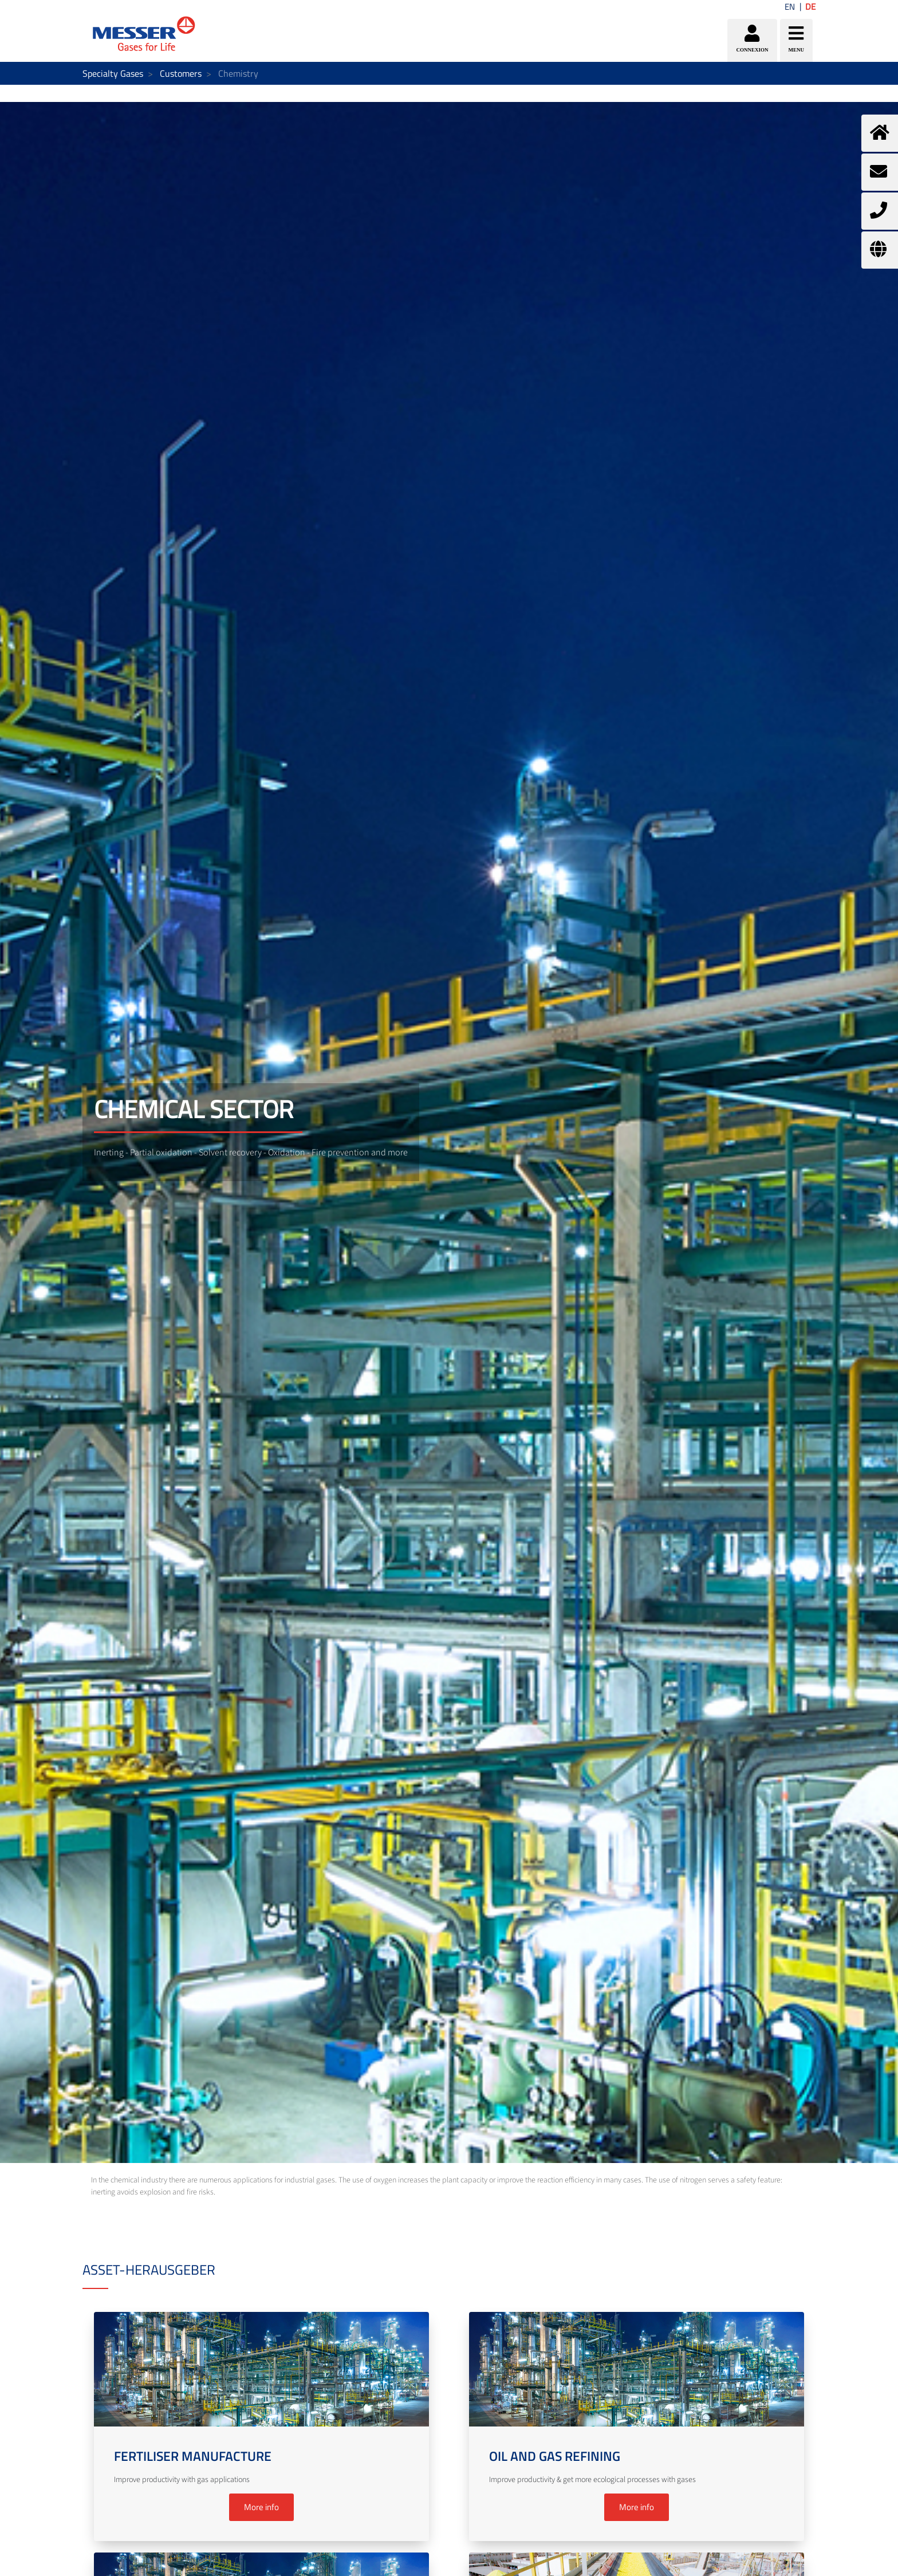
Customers (181, 73)
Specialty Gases (112, 73)
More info (261, 2507)
